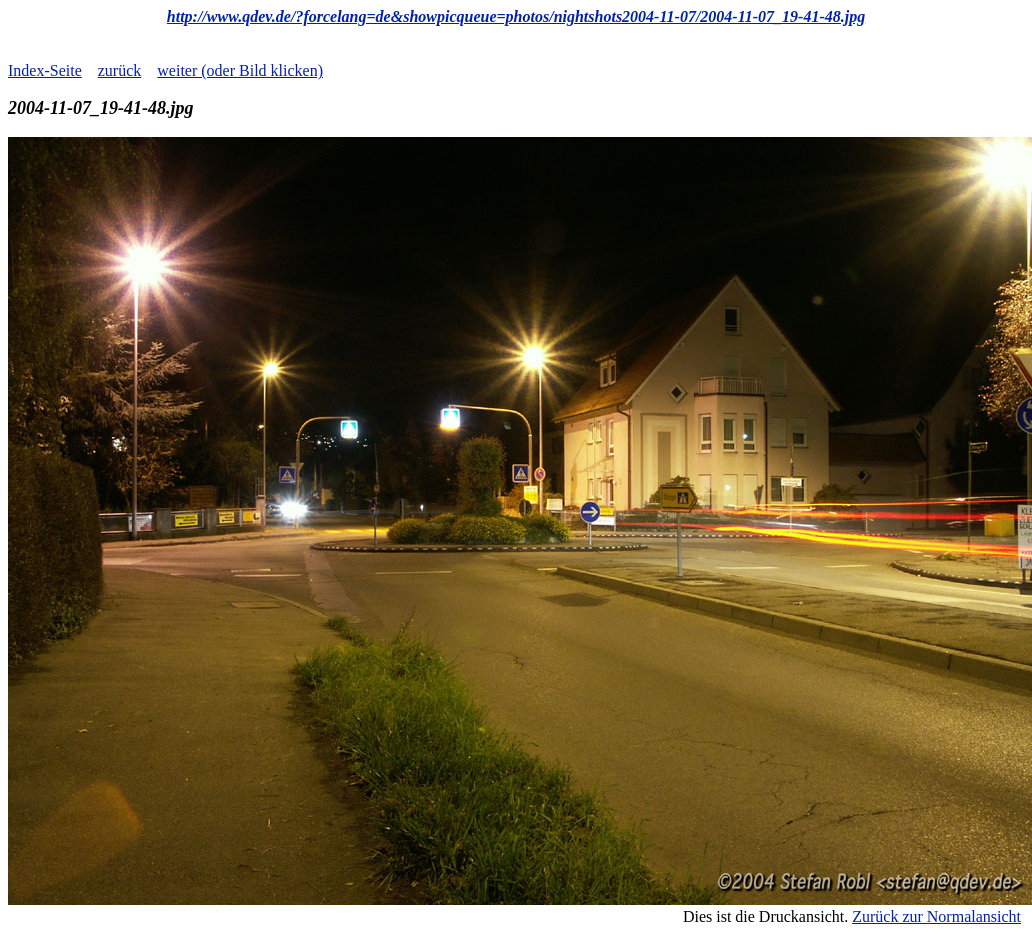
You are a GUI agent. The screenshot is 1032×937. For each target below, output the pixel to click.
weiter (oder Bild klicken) (240, 70)
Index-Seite (45, 70)
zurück (120, 70)
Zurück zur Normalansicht (936, 916)
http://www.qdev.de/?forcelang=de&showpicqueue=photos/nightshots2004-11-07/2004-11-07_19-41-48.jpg (516, 16)
